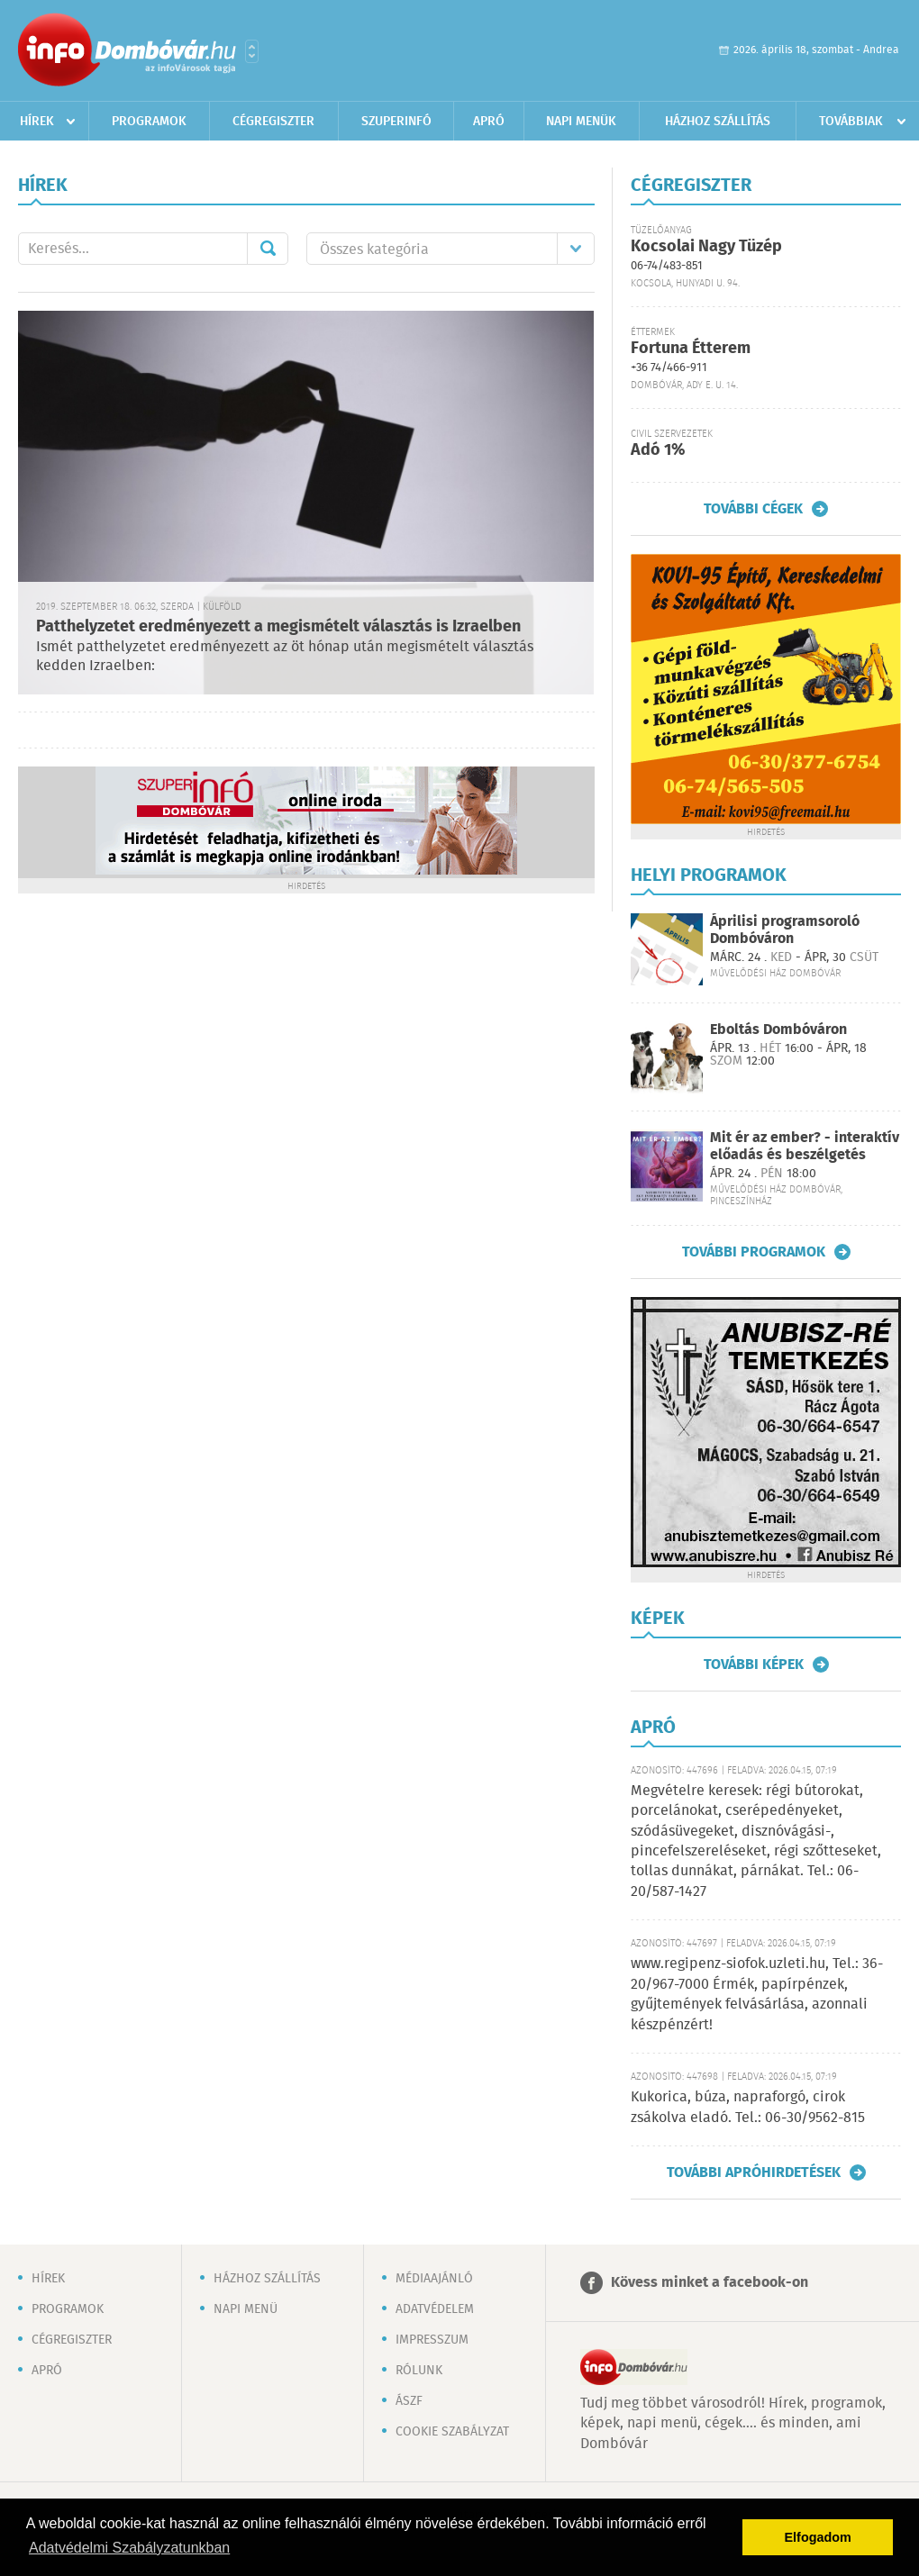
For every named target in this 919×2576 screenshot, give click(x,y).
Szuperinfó (396, 122)
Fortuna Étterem (691, 348)
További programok (753, 1252)
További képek (754, 1664)
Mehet (267, 248)
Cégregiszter (273, 122)
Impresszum (432, 2340)
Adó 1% (658, 450)
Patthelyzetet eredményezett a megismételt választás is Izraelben (278, 626)
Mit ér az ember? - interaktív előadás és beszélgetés (804, 1146)
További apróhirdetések (754, 2172)
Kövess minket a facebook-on (709, 2283)
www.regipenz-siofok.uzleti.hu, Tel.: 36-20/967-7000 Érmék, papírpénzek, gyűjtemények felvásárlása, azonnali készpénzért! (757, 1994)
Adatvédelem (435, 2309)
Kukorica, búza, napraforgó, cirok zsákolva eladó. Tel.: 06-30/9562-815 (748, 2107)
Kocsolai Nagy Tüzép (706, 246)
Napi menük (581, 122)
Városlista (252, 51)
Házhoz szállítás (717, 122)
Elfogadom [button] (818, 2537)
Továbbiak (851, 122)
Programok (149, 122)
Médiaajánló (434, 2279)
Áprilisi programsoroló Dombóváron (785, 930)
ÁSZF (409, 2401)
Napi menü (246, 2309)
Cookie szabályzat (452, 2432)
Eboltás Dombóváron (778, 1030)
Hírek (37, 122)
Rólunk (419, 2371)
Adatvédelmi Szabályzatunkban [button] (129, 2547)
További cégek (753, 509)
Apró (489, 122)
